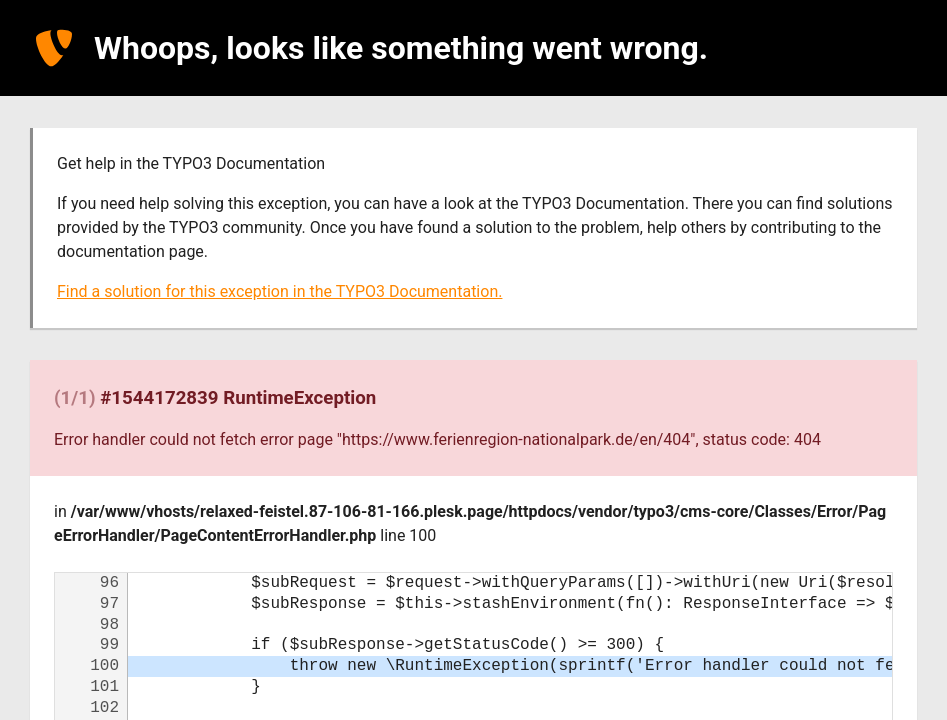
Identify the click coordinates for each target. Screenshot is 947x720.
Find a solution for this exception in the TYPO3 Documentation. (279, 291)
